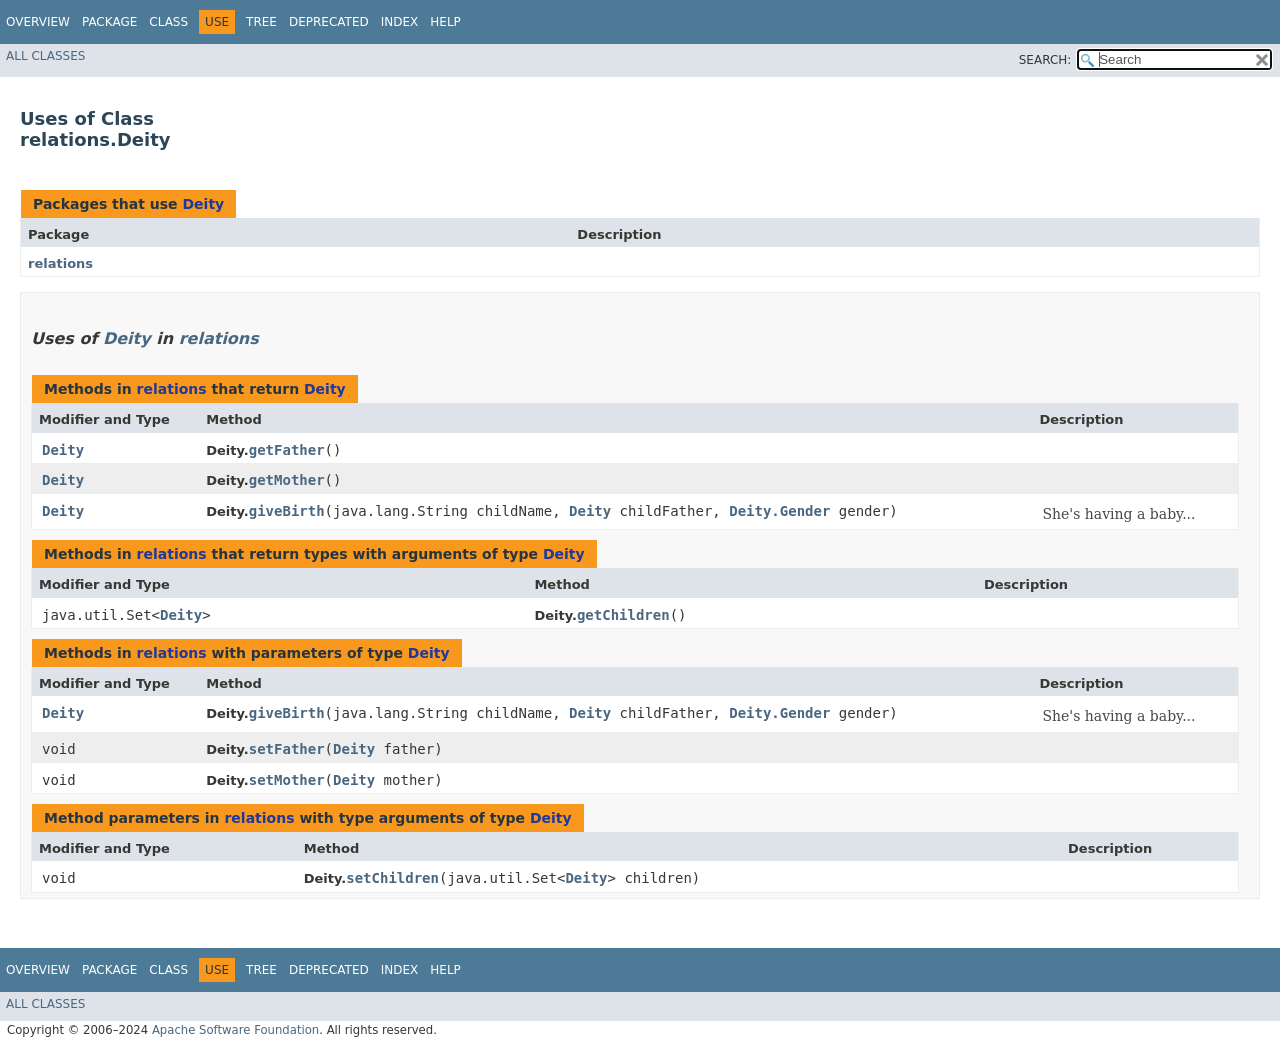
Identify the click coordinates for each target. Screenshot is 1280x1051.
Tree (261, 22)
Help (445, 22)
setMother (287, 780)
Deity (203, 204)
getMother (287, 480)
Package (109, 22)
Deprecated (329, 22)
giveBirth (287, 511)
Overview (38, 22)
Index (400, 22)
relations (60, 263)
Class (168, 22)
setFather (287, 749)
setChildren (392, 878)
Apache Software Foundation (235, 1030)
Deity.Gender (779, 511)
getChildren (623, 615)
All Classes (45, 56)
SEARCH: (1045, 60)
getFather (287, 450)
